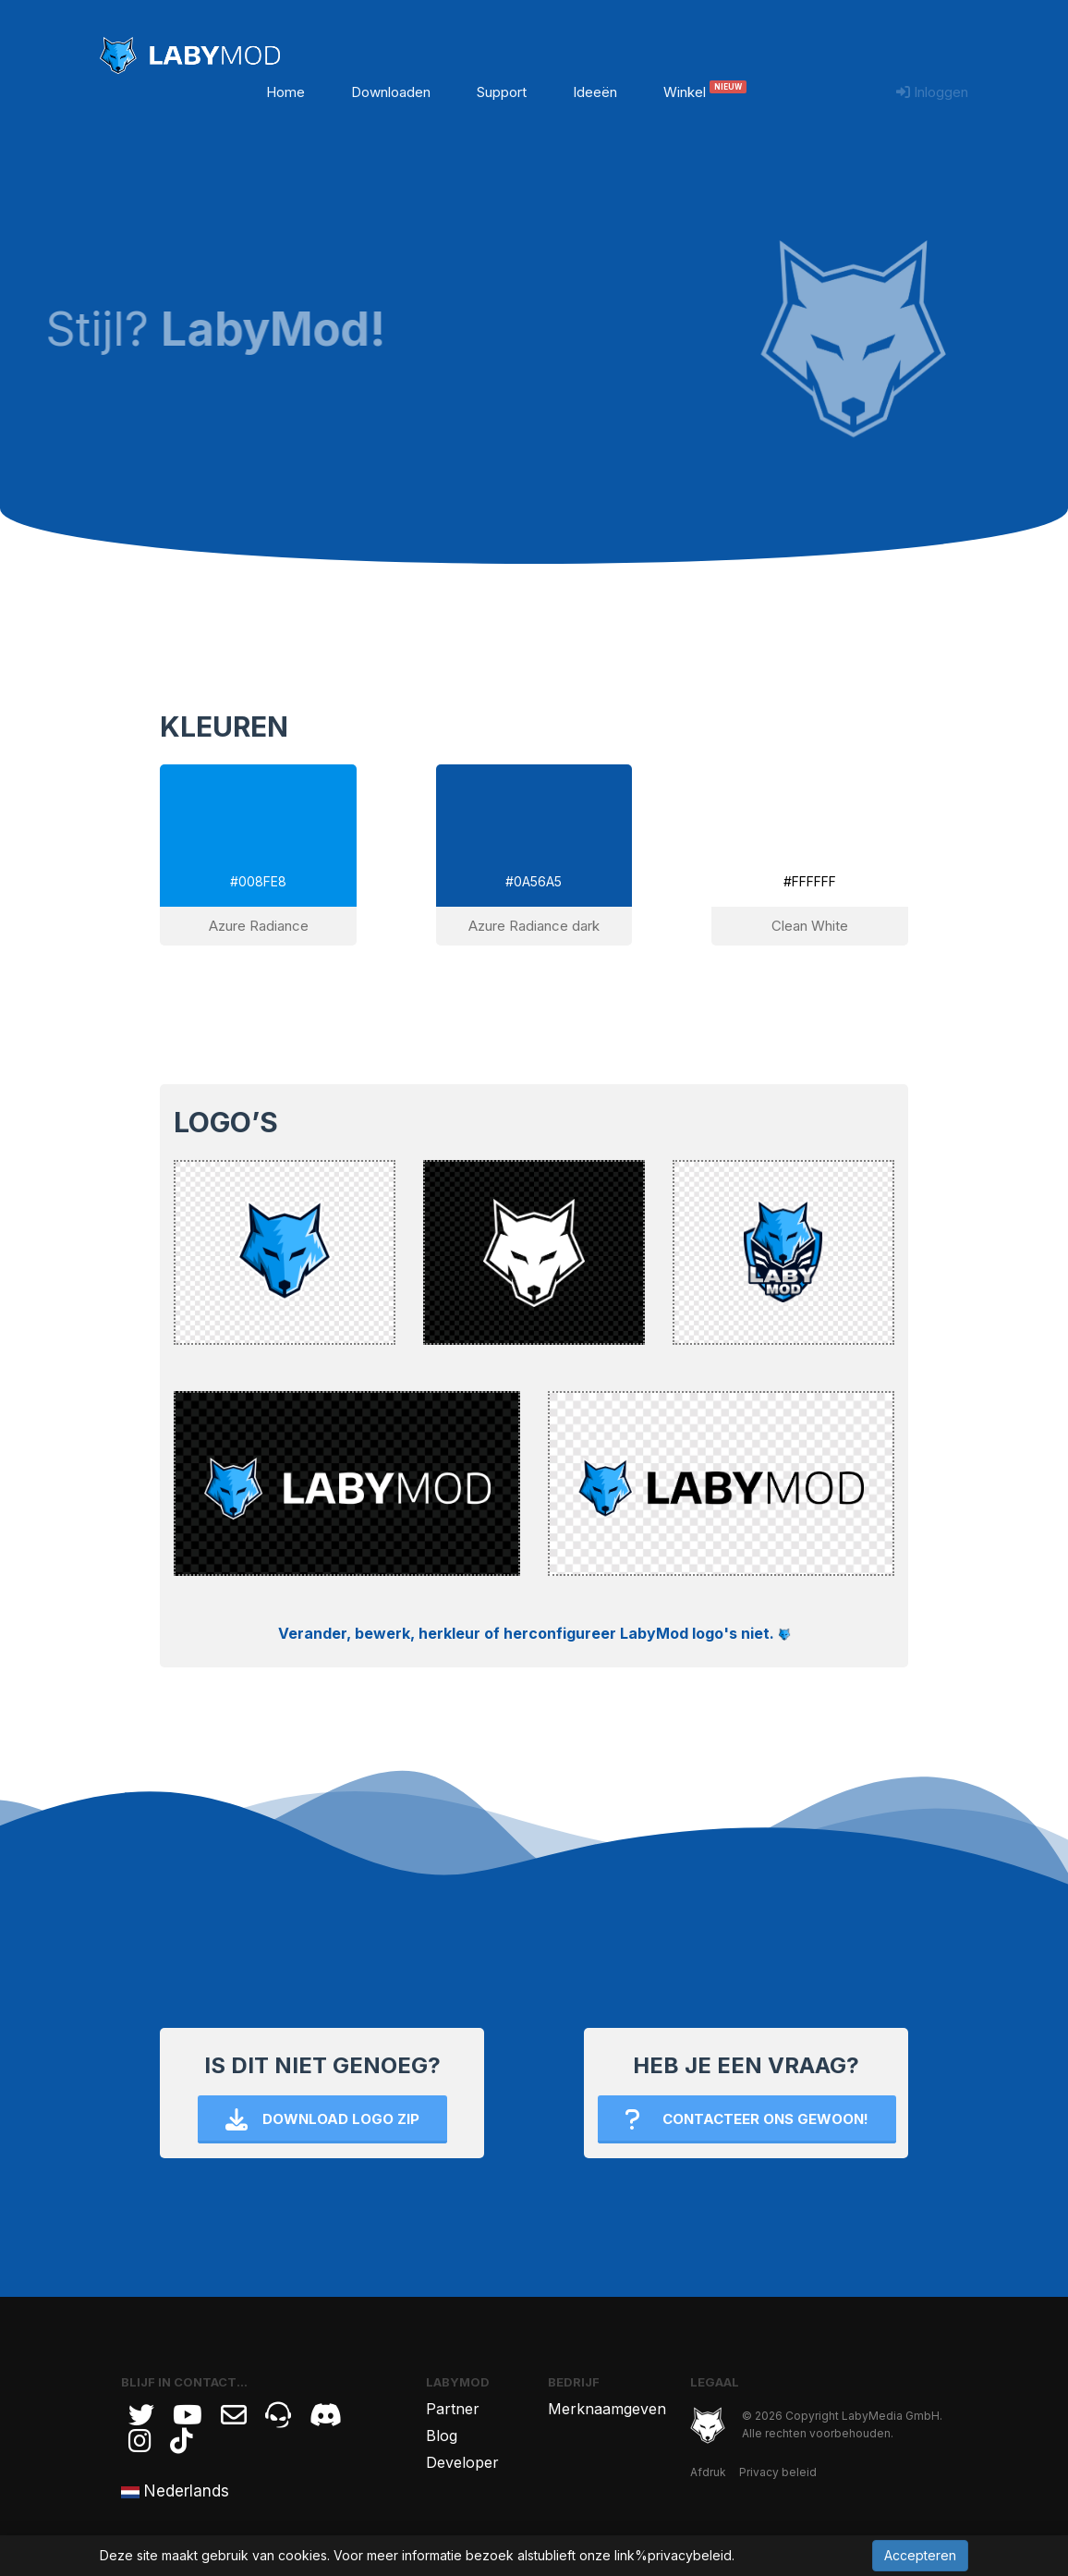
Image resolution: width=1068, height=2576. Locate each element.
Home (285, 92)
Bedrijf (574, 2382)
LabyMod (458, 2382)
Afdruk (708, 2472)
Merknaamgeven (607, 2408)
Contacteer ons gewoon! (746, 2119)
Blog (441, 2435)
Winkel (704, 92)
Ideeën (595, 92)
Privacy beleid (778, 2472)
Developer (462, 2462)
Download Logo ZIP (322, 2119)
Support (502, 92)
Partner (452, 2408)
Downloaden (391, 92)
